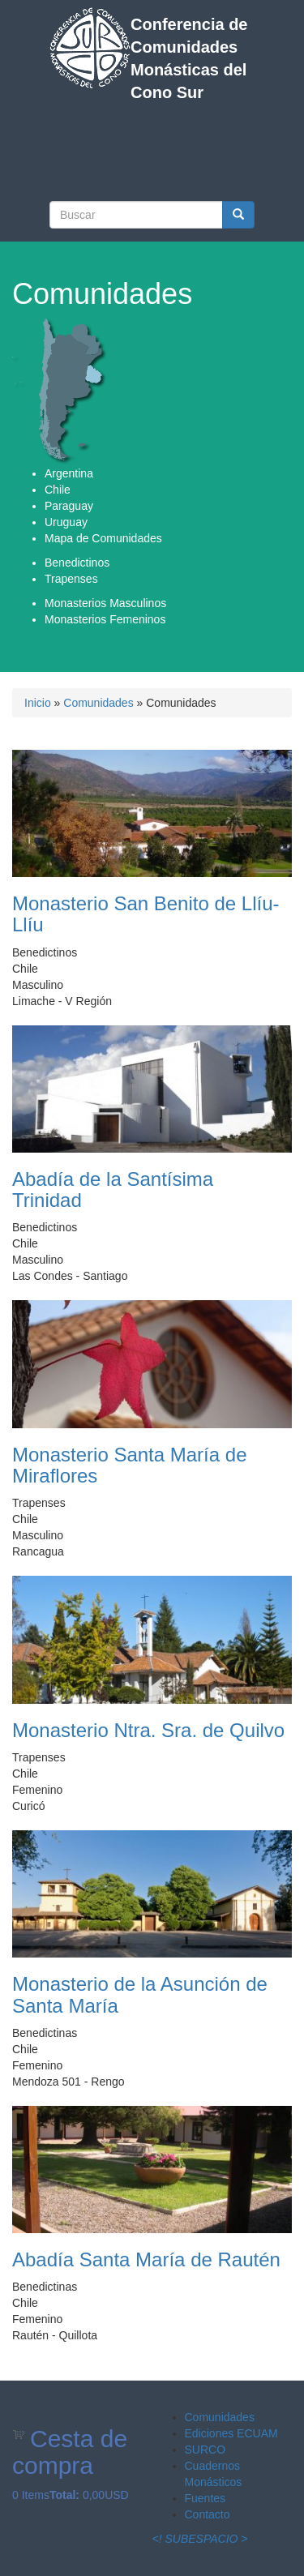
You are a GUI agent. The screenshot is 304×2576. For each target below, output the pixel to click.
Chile (58, 489)
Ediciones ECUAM (231, 2433)
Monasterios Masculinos (105, 603)
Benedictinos (77, 562)
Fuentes (205, 2498)
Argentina (69, 473)
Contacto (207, 2514)
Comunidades (98, 702)
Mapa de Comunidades (103, 538)
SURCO (205, 2449)
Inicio (37, 702)
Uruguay (66, 522)
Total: (64, 2494)
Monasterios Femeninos (105, 619)
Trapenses (71, 578)
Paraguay (69, 505)
